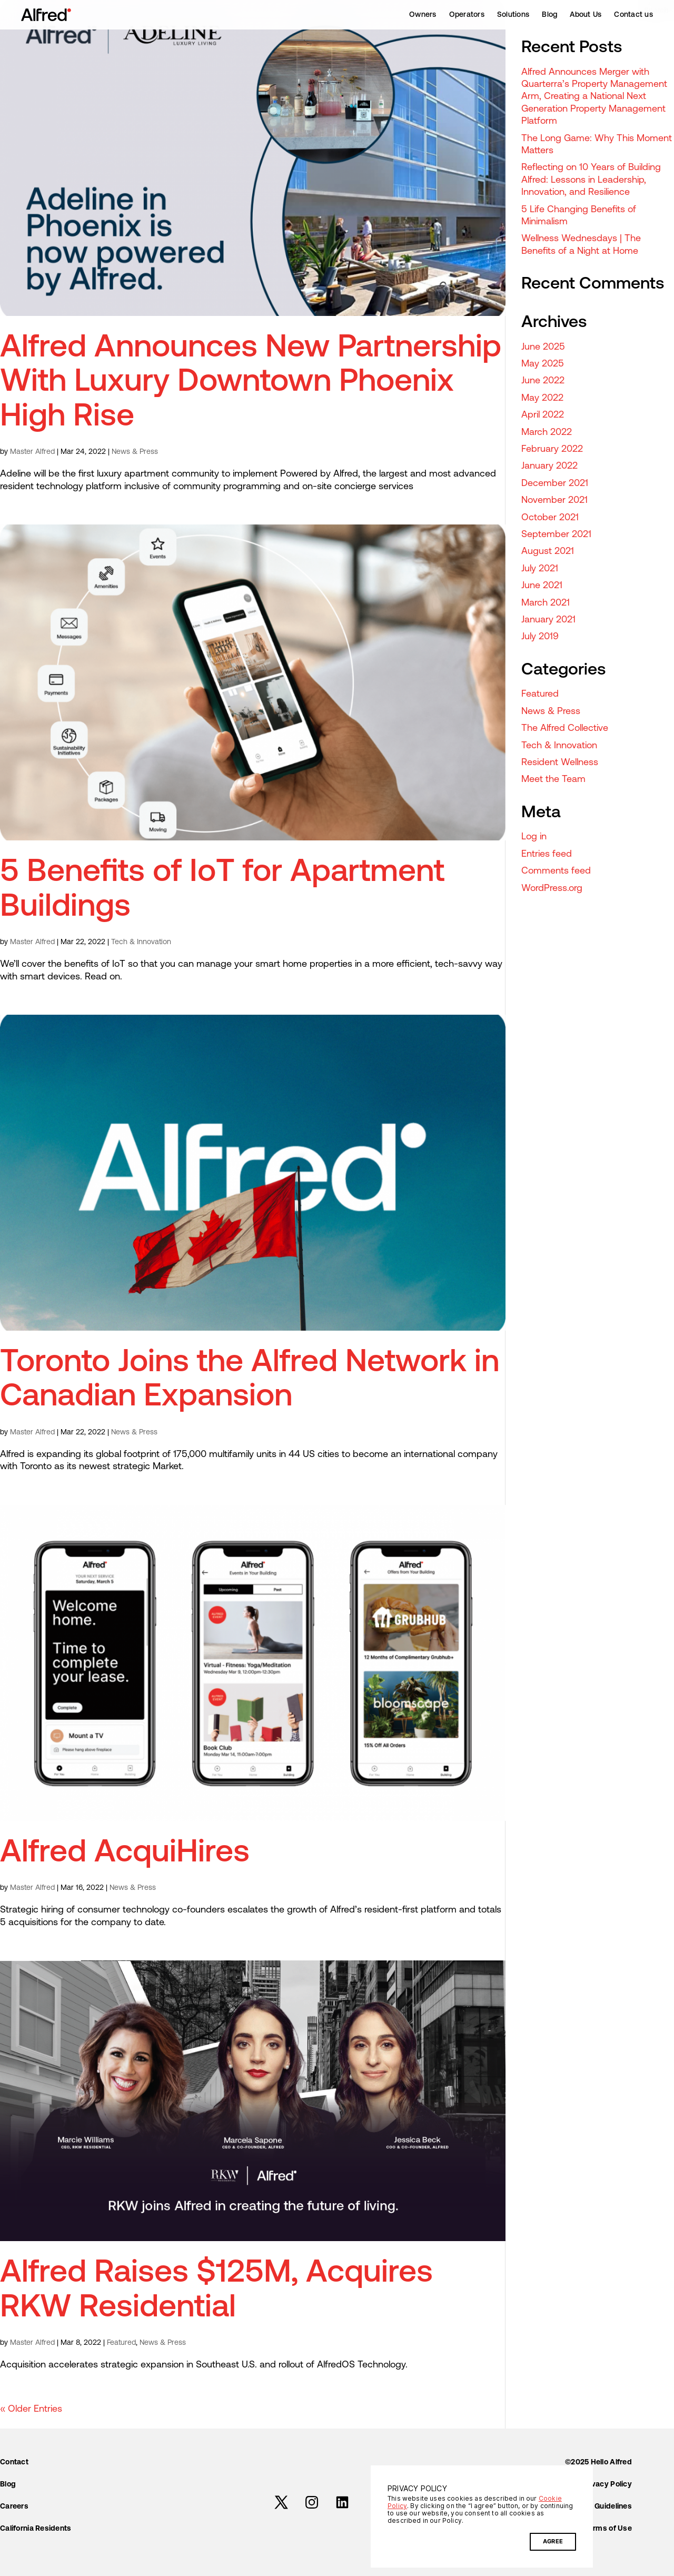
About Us (585, 15)
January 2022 (549, 466)
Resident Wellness (559, 763)
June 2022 (542, 381)
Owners (423, 15)
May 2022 (542, 398)
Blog (549, 15)
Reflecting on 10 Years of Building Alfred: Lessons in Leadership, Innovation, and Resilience (591, 180)
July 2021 (539, 569)
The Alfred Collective (564, 729)
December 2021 (554, 484)
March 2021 (545, 603)
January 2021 (548, 620)
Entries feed (546, 854)
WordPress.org (551, 889)
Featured (121, 2343)
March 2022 (546, 433)
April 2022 (542, 415)
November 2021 (554, 501)
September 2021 (556, 535)
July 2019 (540, 637)
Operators (466, 15)
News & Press (135, 452)
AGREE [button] (553, 2541)
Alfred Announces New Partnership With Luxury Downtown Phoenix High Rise (250, 383)
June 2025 (543, 347)
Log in (534, 837)
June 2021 (541, 586)
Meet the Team (553, 780)
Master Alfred (32, 452)
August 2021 (547, 552)
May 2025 (542, 364)
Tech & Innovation (141, 942)
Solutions (513, 15)
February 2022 (552, 449)
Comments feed (556, 871)
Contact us (633, 15)
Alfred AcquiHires (125, 1853)
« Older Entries (31, 2409)
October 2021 (550, 518)
